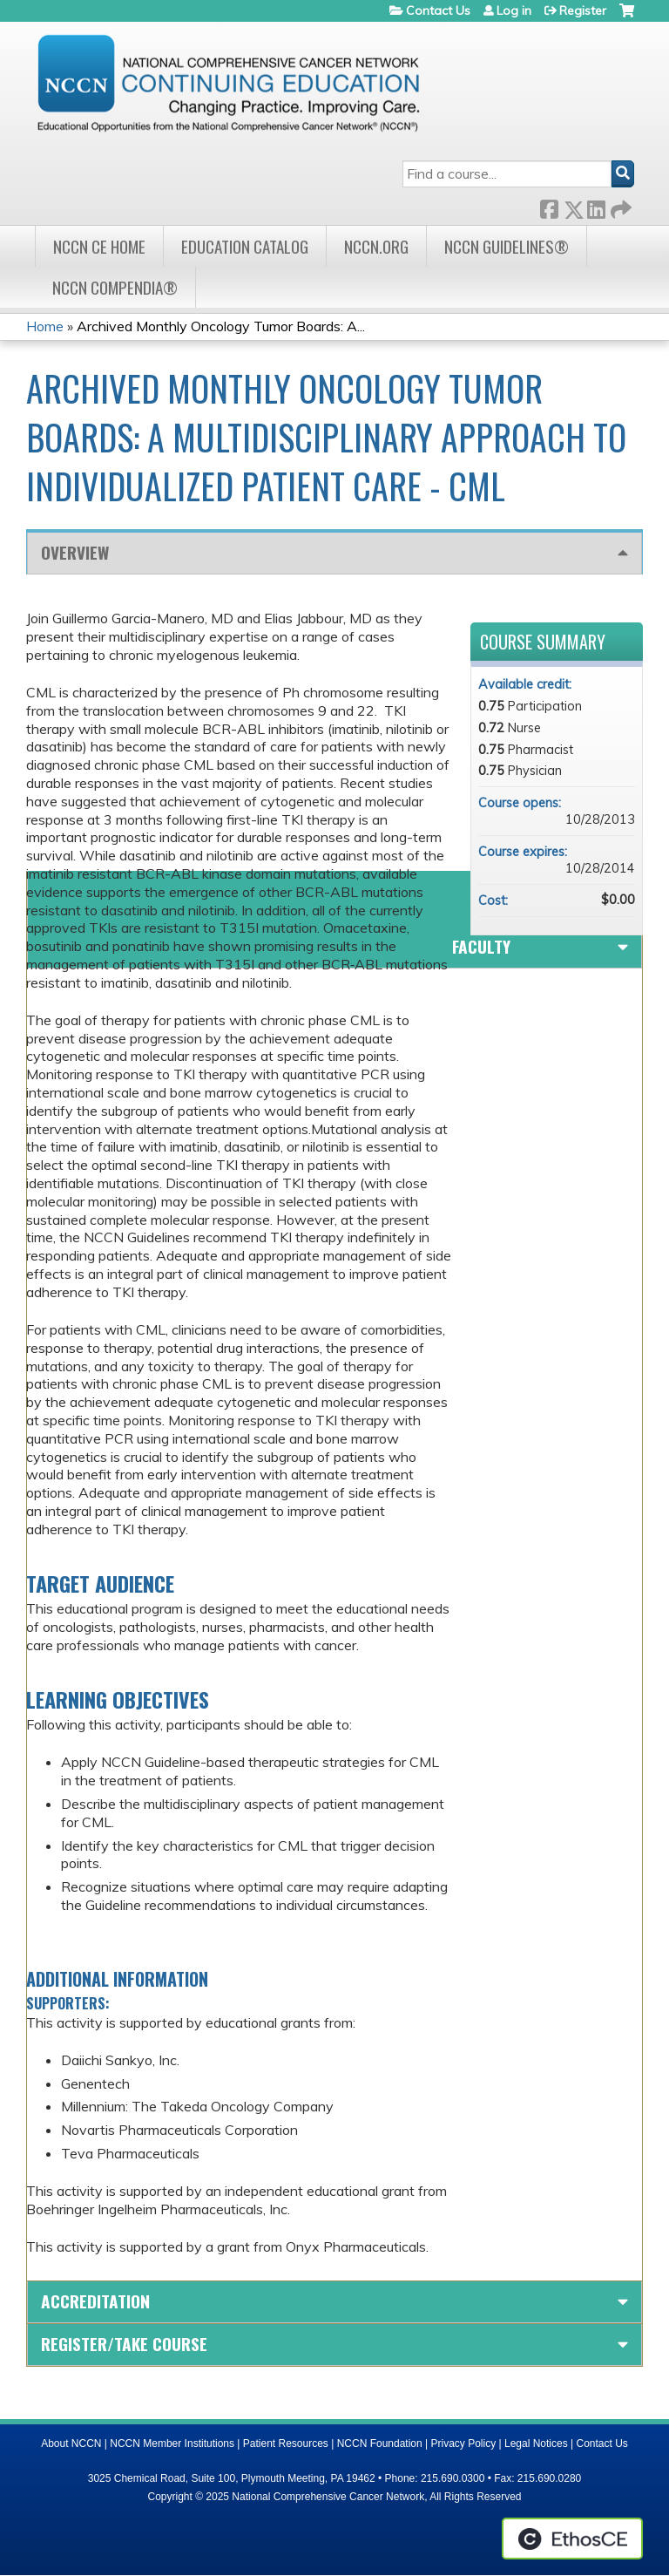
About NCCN (71, 2443)
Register (582, 10)
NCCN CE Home (99, 246)
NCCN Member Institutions (172, 2443)
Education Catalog (244, 246)
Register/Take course (124, 2343)
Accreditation (95, 2301)
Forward (619, 206)
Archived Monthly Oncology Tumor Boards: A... (221, 326)
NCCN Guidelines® (506, 246)
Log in (514, 10)
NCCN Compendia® (115, 287)
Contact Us (438, 10)
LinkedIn (596, 206)
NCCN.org (376, 246)
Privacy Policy (464, 2443)
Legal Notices (536, 2443)
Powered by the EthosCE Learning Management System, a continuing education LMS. (572, 2538)
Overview (75, 552)
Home (45, 326)
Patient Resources (285, 2443)
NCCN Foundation (379, 2443)
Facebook (549, 206)
